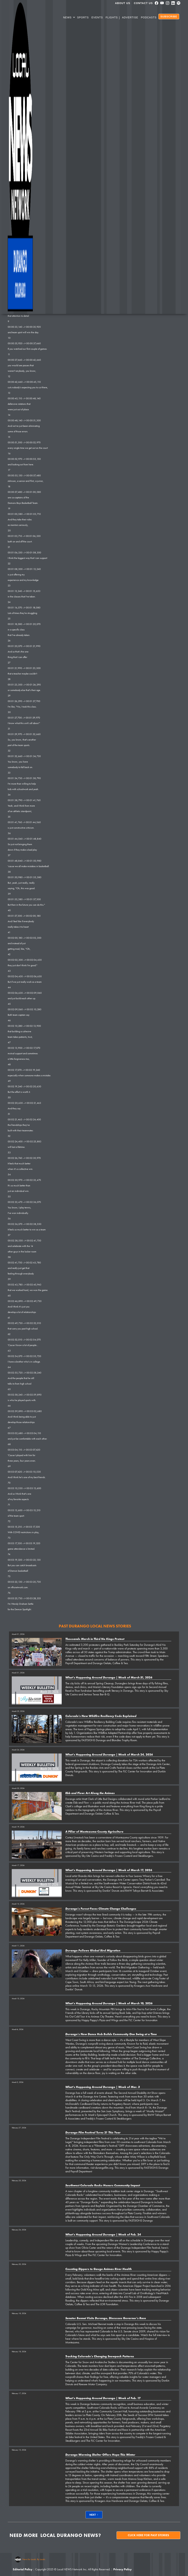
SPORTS (83, 17)
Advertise (130, 17)
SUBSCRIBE (168, 16)
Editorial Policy (22, 2569)
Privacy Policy (122, 2569)
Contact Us (143, 3)
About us (122, 3)
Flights (112, 17)
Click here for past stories (148, 2535)
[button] (69, 18)
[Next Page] (94, 2514)
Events (97, 17)
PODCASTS (149, 17)
